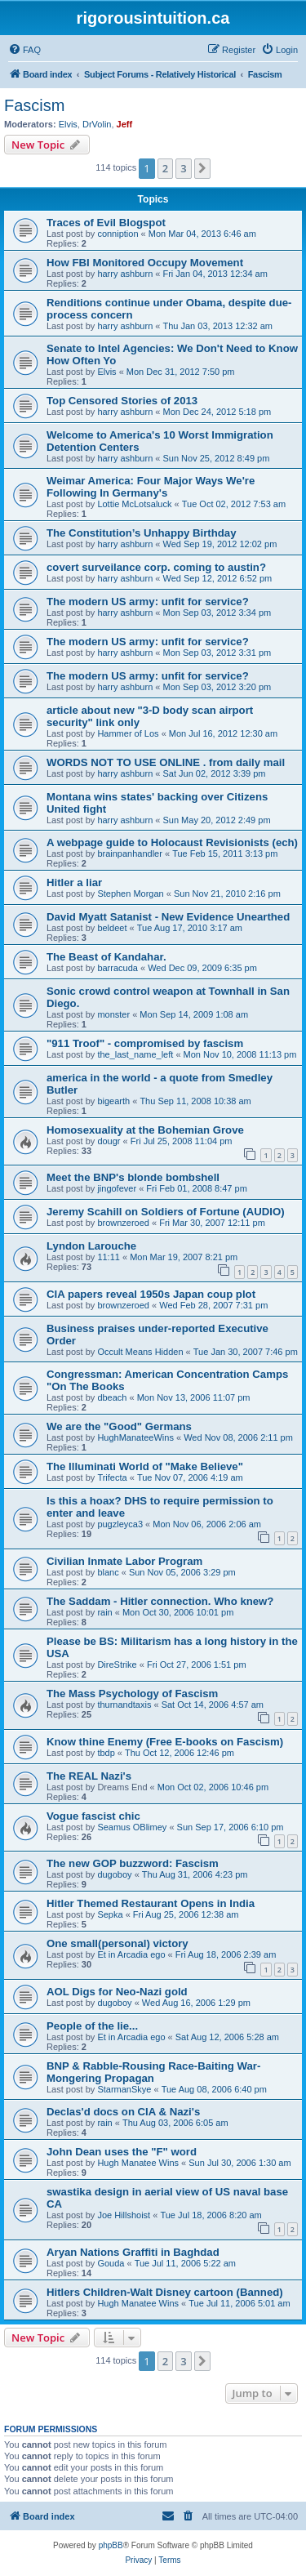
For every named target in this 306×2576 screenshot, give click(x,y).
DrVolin (96, 124)
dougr (108, 1141)
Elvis (68, 124)
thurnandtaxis (124, 1704)
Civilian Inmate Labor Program (124, 1561)
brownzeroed (123, 1223)
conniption (117, 233)
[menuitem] (24, 50)
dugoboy (114, 1874)
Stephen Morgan (130, 893)
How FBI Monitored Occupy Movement (145, 262)
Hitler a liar (74, 882)
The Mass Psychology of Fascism (132, 1693)
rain (104, 1612)
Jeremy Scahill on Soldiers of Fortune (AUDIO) (166, 1212)
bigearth (113, 1101)
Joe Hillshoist (123, 2215)
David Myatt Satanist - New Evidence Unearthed (168, 917)
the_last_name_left (135, 1054)
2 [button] (165, 168)
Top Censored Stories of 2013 (122, 400)
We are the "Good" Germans (119, 1426)
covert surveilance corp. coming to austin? (156, 567)
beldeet (111, 928)
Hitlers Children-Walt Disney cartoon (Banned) (165, 2292)
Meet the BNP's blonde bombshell (133, 1177)
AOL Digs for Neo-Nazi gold (117, 1991)
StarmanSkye (124, 2089)
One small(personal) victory (117, 1943)
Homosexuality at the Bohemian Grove (145, 1130)
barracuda (117, 968)
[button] (202, 168)
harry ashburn (125, 274)
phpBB (111, 2545)
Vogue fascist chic (93, 1816)
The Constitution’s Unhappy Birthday (142, 533)
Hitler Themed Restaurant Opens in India (151, 1903)
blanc (107, 1572)
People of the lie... (92, 2026)
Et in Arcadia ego (131, 1954)
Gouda (110, 2263)
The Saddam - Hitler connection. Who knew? (160, 1601)
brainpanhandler (129, 853)
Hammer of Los (127, 733)
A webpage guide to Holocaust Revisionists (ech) (172, 842)
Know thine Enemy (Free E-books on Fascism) (165, 1742)
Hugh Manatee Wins (138, 2163)
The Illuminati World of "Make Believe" (145, 1466)
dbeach (111, 1397)
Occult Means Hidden (140, 1352)
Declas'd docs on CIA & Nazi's (123, 2112)
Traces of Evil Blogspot (106, 222)
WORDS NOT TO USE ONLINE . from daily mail (166, 762)
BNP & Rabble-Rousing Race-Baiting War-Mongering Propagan (153, 2072)
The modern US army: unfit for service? (148, 601)
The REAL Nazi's (89, 1776)
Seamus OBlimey (131, 1827)
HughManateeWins (135, 1437)
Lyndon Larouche (91, 1246)
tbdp (105, 1753)
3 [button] (183, 168)
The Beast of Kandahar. (106, 957)
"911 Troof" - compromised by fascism (145, 1043)
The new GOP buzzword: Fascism (133, 1863)
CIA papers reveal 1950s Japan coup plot (151, 1294)
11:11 (108, 1257)
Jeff (125, 124)
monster (113, 1014)
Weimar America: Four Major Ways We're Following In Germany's (151, 487)
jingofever (116, 1188)
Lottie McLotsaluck (134, 504)
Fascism (34, 105)
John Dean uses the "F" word (122, 2152)
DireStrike (116, 1664)
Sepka (109, 1914)
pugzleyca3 (120, 1524)
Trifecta (111, 1477)
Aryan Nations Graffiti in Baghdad (133, 2252)
